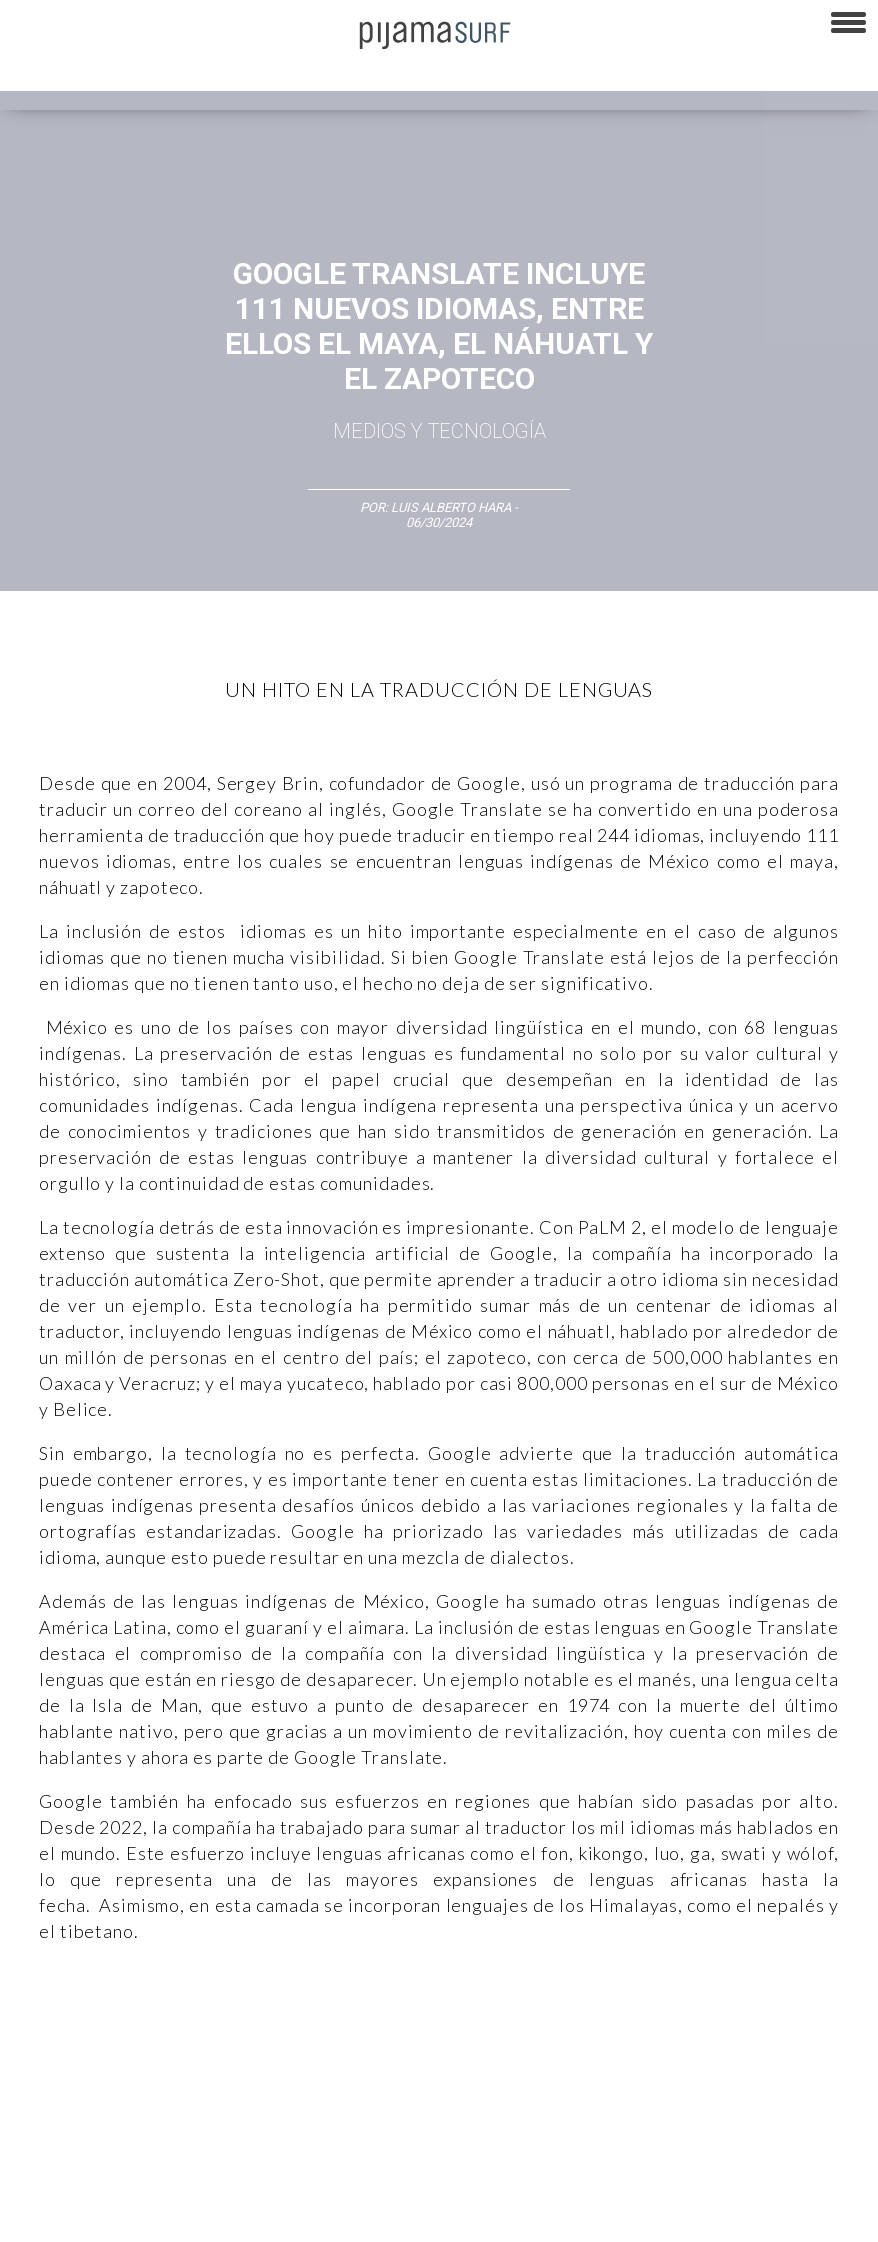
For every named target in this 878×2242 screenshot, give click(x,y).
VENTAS (176, 2146)
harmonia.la (710, 2181)
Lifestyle (84, 2072)
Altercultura (42, 2037)
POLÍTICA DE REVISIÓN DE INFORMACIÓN (714, 2146)
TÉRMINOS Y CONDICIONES (381, 2146)
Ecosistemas (789, 2037)
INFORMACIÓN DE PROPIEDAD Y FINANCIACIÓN (420, 2181)
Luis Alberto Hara (451, 507)
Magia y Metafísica (453, 2037)
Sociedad (706, 2037)
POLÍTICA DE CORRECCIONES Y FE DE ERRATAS (140, 2181)
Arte (106, 2037)
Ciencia (159, 2037)
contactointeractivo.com (78, 2216)
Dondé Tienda (205, 2216)
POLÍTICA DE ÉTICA (528, 2146)
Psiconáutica (623, 2037)
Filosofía (223, 2037)
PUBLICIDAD (252, 2146)
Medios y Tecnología (439, 431)
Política (546, 2037)
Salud (25, 2072)
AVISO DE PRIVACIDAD (72, 2146)
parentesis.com (613, 2181)
